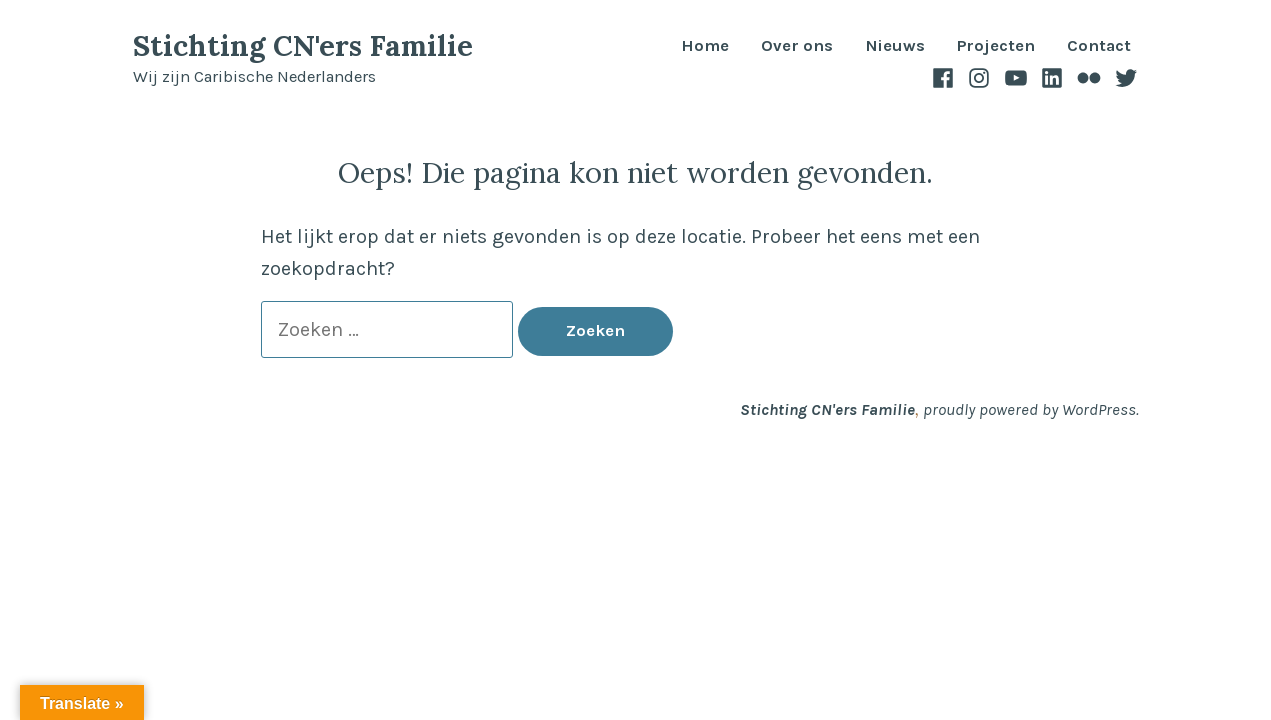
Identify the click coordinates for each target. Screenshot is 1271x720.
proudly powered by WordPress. (1031, 409)
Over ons (797, 46)
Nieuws (895, 46)
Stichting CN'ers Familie (303, 45)
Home (705, 46)
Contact (1099, 46)
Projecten (996, 46)
